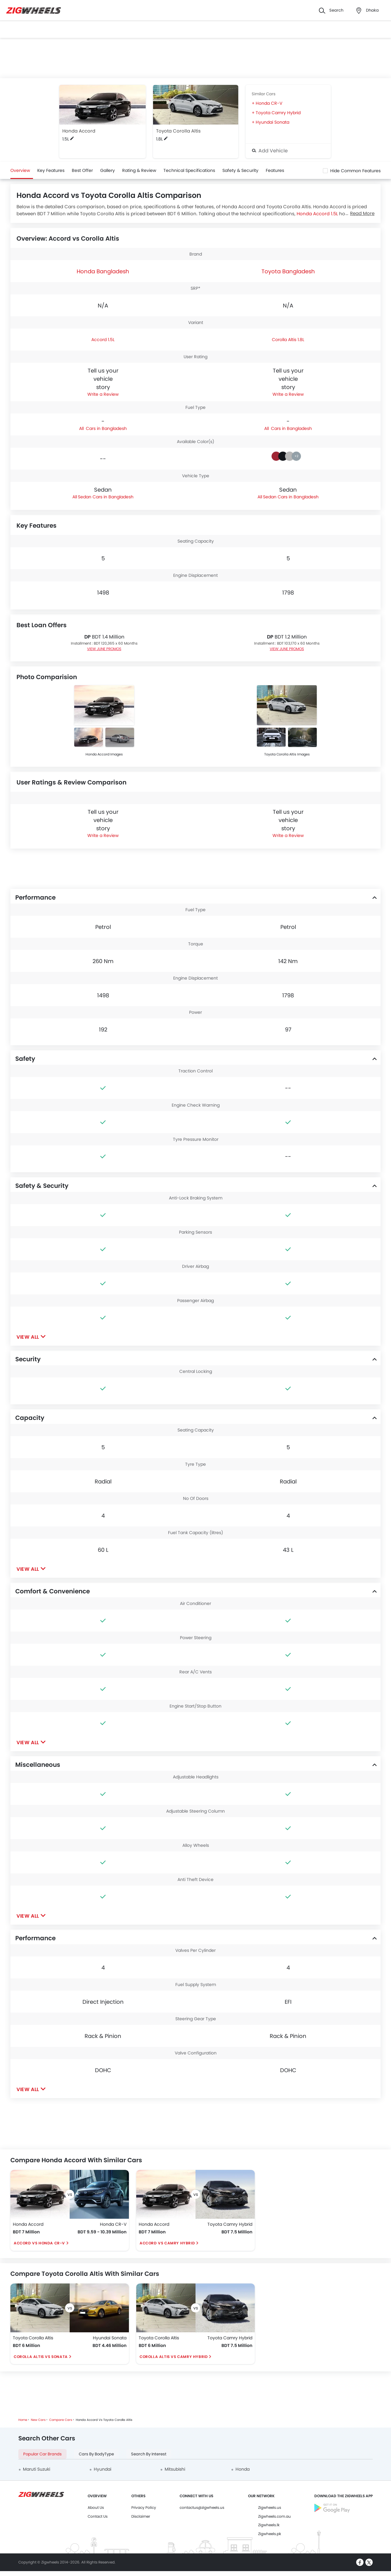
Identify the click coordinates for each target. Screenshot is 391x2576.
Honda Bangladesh (103, 271)
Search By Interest (148, 2454)
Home (22, 2420)
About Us (96, 2507)
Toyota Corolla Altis (178, 131)
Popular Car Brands (42, 2454)
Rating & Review (139, 170)
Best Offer (82, 170)
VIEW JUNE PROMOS (104, 648)
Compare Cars (60, 2420)
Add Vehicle (270, 150)
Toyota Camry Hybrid (278, 113)
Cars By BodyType (96, 2454)
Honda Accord (78, 131)
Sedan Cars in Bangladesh (105, 497)
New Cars (38, 2420)
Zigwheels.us (269, 2507)
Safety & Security (240, 170)
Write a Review (103, 394)
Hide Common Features (355, 170)
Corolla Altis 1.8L (288, 340)
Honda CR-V (269, 103)
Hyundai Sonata (272, 122)
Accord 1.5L (103, 340)
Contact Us (98, 2516)
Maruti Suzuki (36, 2469)
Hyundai (102, 2469)
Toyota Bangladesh (288, 271)
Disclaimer (140, 2516)
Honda (243, 2469)
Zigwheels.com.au (274, 2516)
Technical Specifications (189, 170)
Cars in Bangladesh (106, 428)
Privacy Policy (143, 2507)
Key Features (50, 170)
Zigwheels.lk (269, 2524)
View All (27, 1337)
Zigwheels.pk (269, 2533)
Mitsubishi (175, 2469)
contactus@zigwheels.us (202, 2507)
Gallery (107, 170)
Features (275, 170)
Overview (20, 170)
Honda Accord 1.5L (317, 213)
